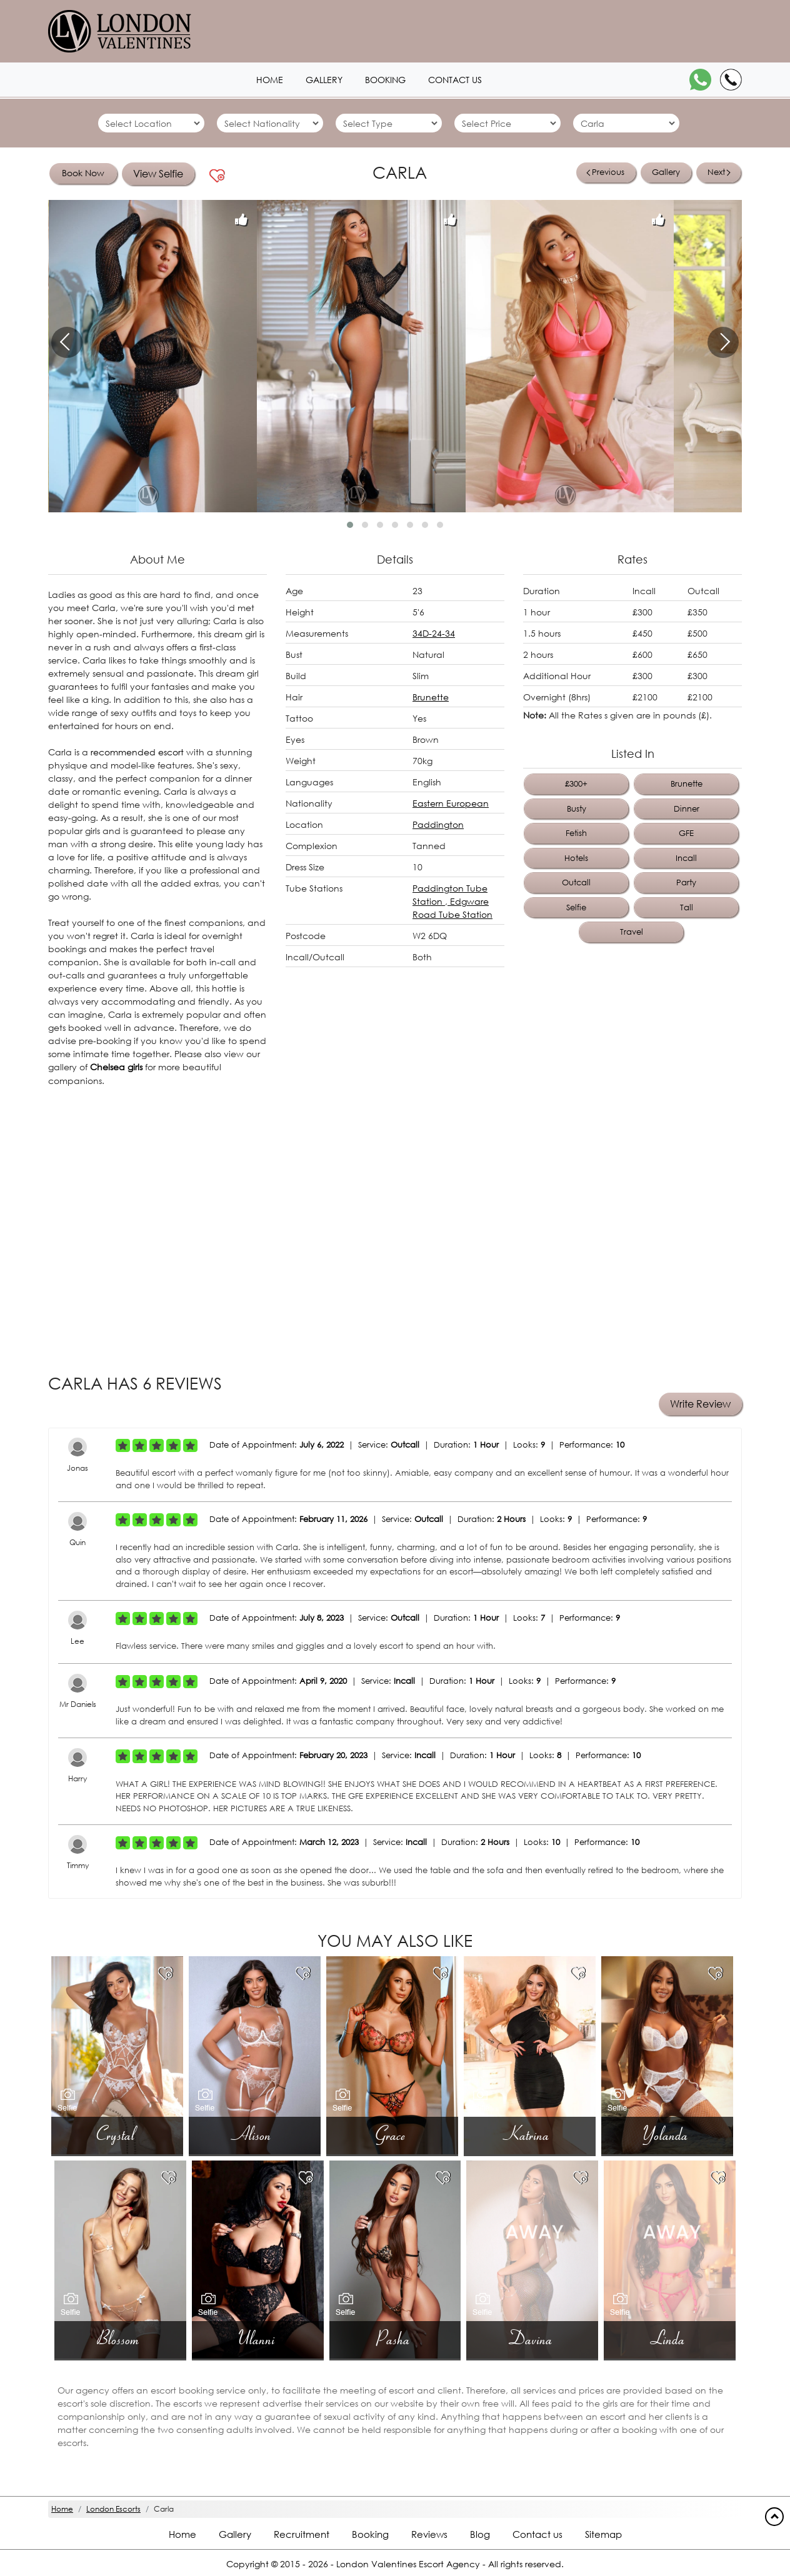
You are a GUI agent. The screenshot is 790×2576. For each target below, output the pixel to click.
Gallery (666, 172)
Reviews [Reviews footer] (429, 2534)
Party (686, 882)
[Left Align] (123, 1444)
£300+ (576, 783)
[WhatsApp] (700, 80)
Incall (686, 858)
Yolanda (667, 2133)
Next (719, 172)
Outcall (576, 882)
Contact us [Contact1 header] (455, 80)
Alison (255, 2133)
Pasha (395, 2337)
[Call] (731, 80)
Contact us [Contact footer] (537, 2534)
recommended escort (137, 752)
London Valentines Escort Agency (408, 2563)
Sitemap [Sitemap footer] (603, 2534)
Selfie (576, 907)
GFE (686, 833)
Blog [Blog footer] (480, 2534)
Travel (631, 932)
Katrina (529, 2133)
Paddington (438, 824)
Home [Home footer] (182, 2534)
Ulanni (258, 2337)
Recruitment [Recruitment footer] (301, 2534)
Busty (576, 808)
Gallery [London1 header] (324, 80)
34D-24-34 (433, 633)
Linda (670, 2337)
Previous (605, 172)
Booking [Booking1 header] (385, 80)
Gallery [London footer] (235, 2534)
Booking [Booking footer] (370, 2534)
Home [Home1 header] (269, 80)
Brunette (430, 697)
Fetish (576, 833)
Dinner (686, 808)
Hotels (576, 858)
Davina (532, 2337)
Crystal (117, 2133)
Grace (392, 2133)
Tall (686, 907)
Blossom (120, 2337)
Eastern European (450, 803)
